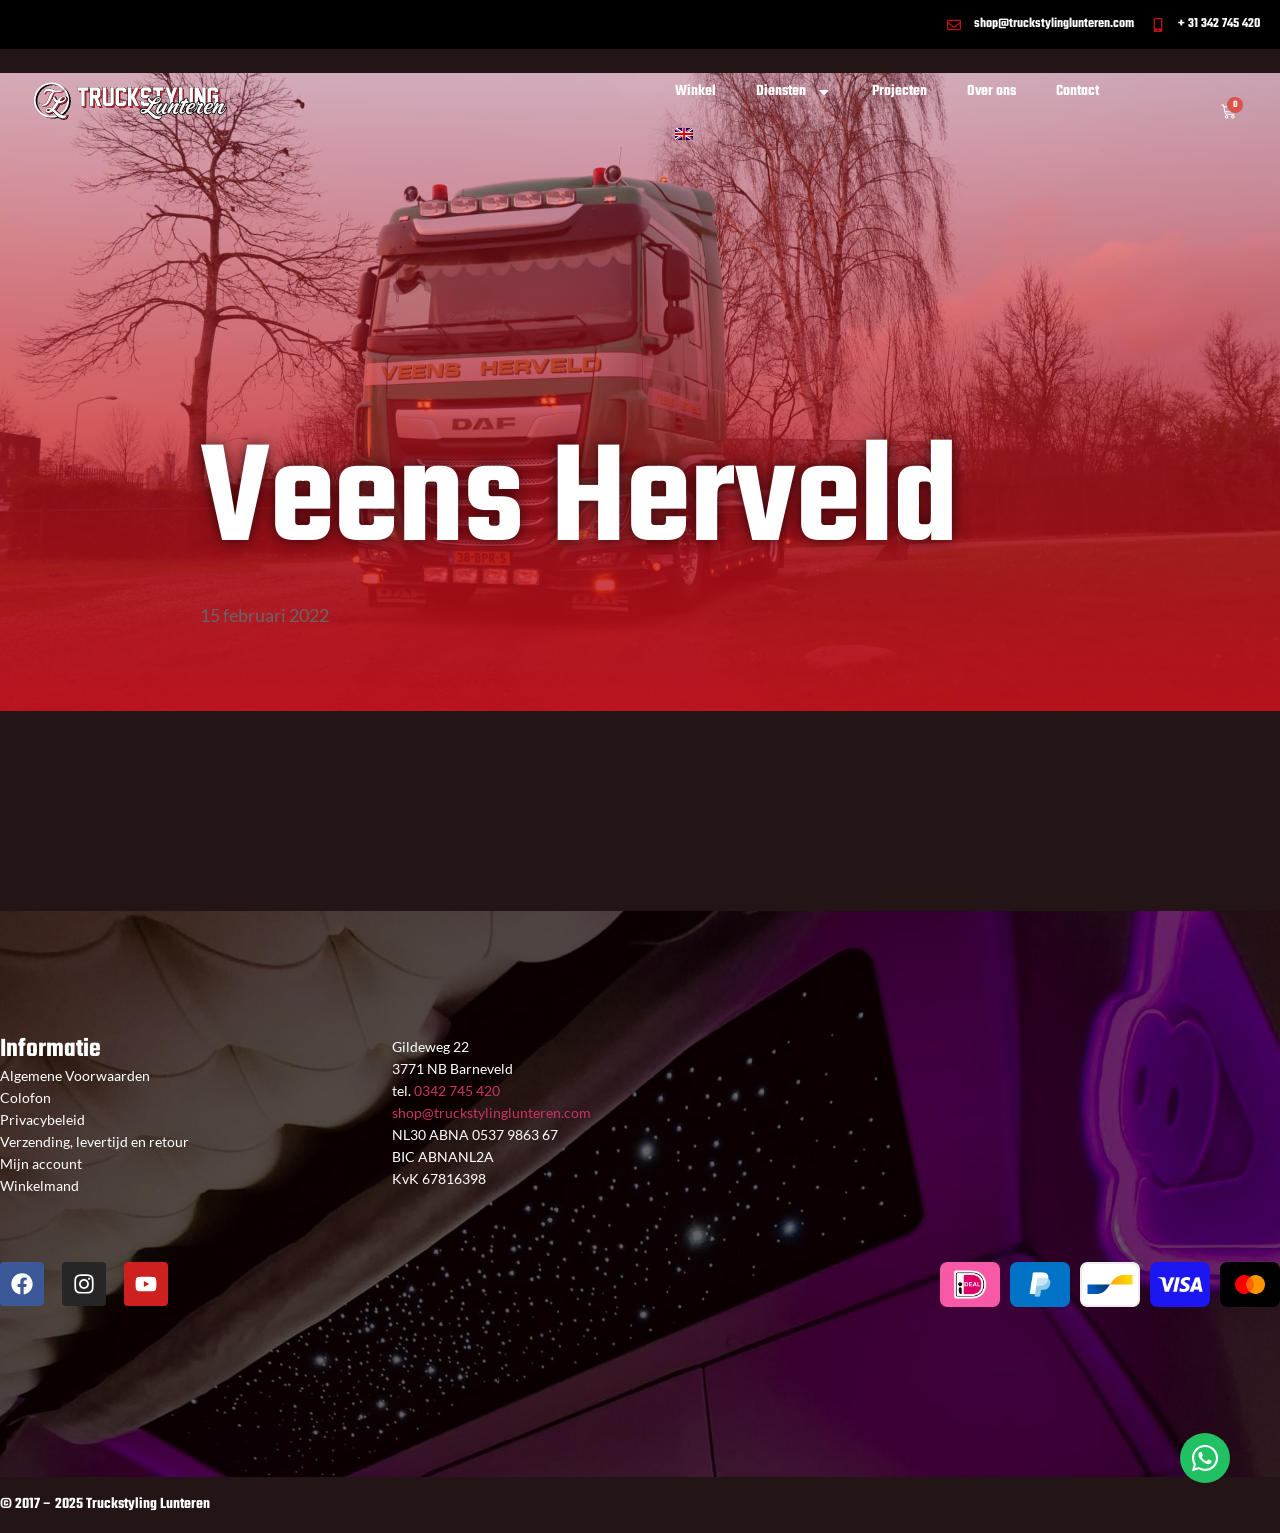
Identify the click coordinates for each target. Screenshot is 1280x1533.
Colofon (25, 1097)
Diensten (794, 92)
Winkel (695, 91)
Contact (1077, 91)
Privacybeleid (42, 1119)
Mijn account (41, 1163)
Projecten (899, 91)
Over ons (991, 91)
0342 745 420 (455, 1090)
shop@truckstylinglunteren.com (491, 1112)
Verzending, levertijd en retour (94, 1141)
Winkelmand (39, 1185)
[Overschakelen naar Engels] (684, 134)
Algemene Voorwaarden (75, 1075)
